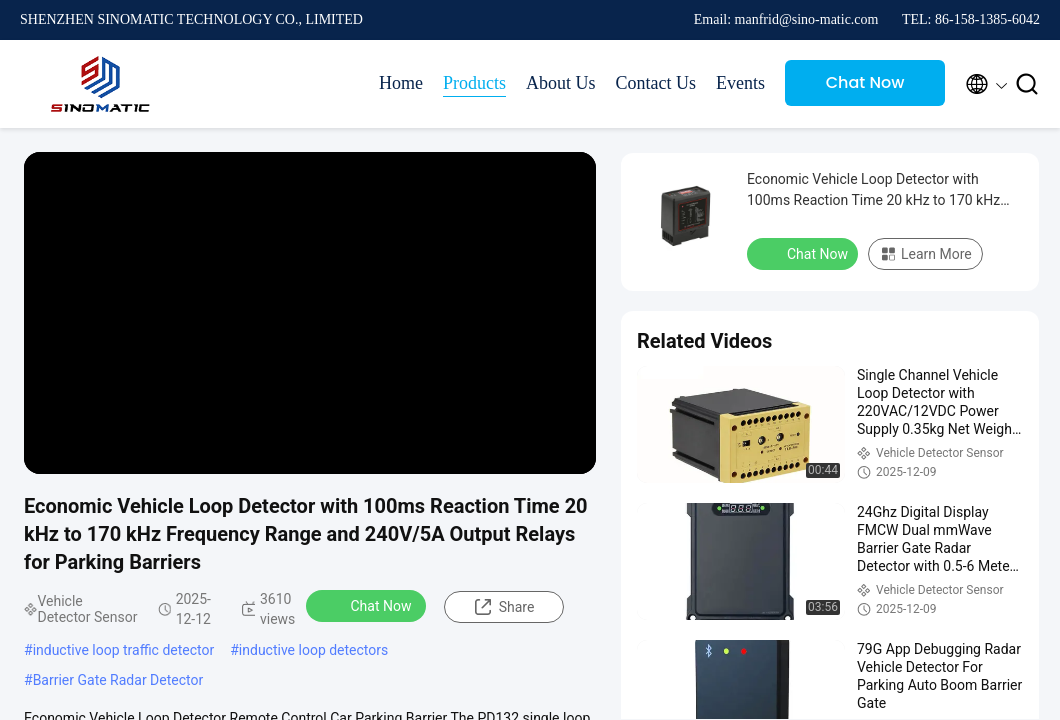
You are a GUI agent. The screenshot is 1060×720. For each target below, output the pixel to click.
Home (401, 83)
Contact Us (656, 83)
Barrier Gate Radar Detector (118, 680)
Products (474, 83)
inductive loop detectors (313, 650)
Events (740, 83)
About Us (561, 83)
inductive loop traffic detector (124, 650)
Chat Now (865, 82)
